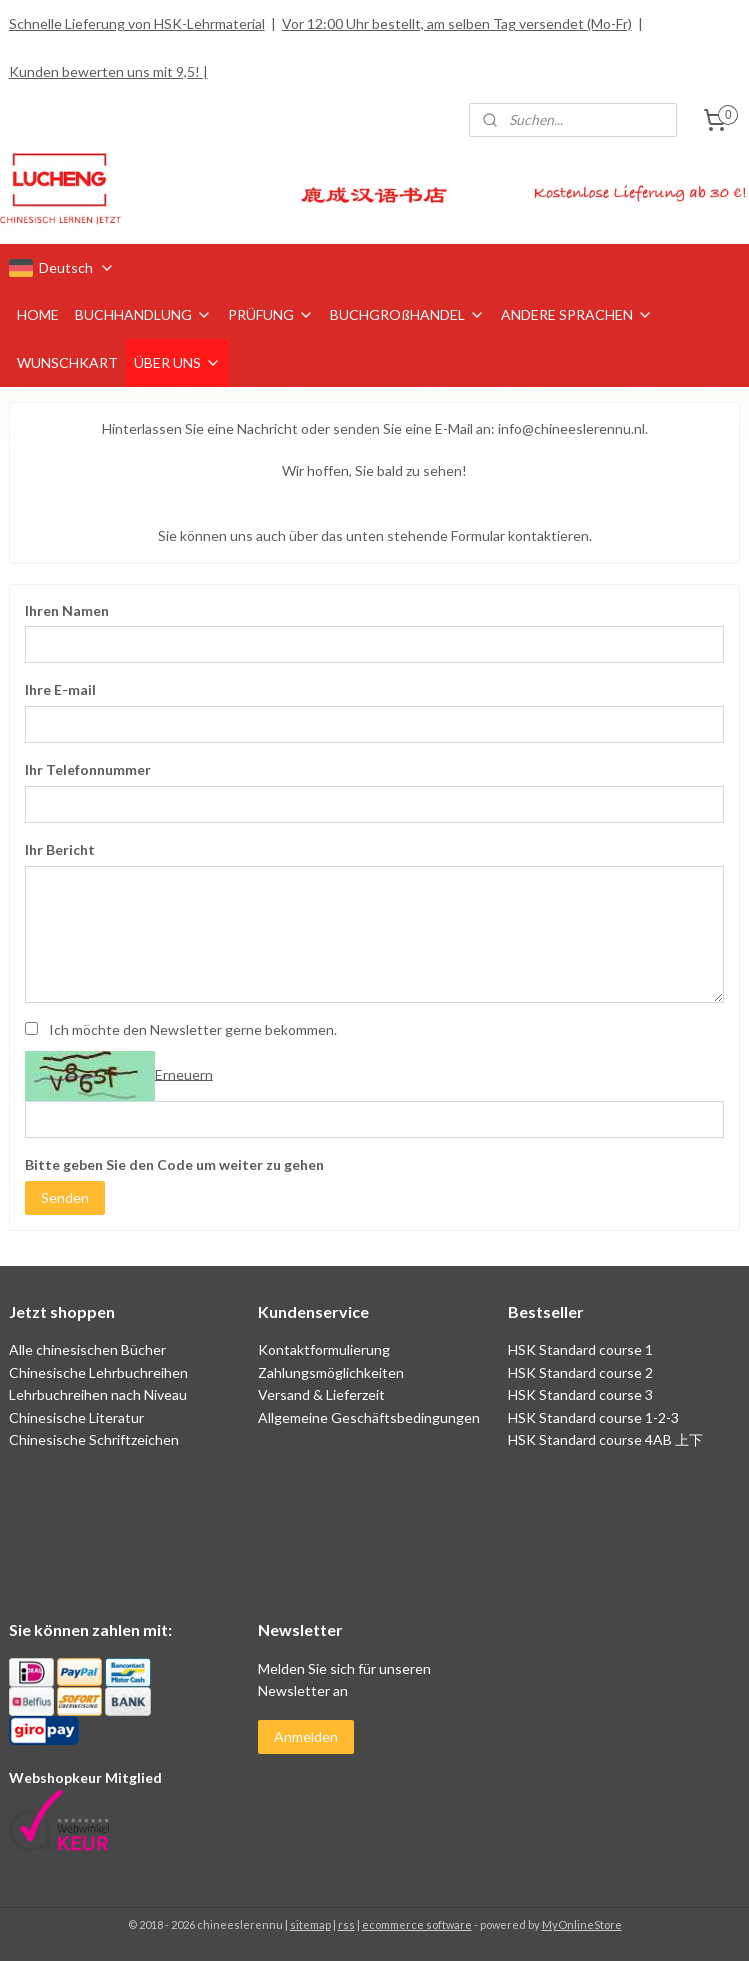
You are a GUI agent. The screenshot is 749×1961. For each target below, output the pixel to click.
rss (346, 1924)
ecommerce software (417, 1924)
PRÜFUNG (271, 314)
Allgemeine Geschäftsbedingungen (369, 1417)
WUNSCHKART (67, 362)
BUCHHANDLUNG (143, 314)
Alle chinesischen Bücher (87, 1349)
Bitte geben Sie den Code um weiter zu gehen (174, 1164)
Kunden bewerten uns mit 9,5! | (108, 71)
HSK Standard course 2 (582, 1372)
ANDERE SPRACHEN (577, 314)
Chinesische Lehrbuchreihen (98, 1372)
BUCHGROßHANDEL (407, 314)
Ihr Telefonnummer (88, 770)
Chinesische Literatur (76, 1417)
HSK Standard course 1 (582, 1349)
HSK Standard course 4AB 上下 (605, 1439)
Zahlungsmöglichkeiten (331, 1372)
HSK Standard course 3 (580, 1394)
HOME (38, 314)
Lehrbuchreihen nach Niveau (98, 1394)
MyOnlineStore (582, 1924)
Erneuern (184, 1074)
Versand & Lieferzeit (321, 1394)
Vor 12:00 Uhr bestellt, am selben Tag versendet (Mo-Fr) (457, 23)
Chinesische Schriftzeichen (94, 1439)
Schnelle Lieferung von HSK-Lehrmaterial (137, 23)
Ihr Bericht (60, 849)
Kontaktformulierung (324, 1349)
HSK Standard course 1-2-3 (593, 1417)
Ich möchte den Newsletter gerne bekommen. (193, 1029)
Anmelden (306, 1736)
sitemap (310, 1924)
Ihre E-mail (60, 690)
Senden (65, 1197)
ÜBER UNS (177, 362)
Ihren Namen (67, 610)
